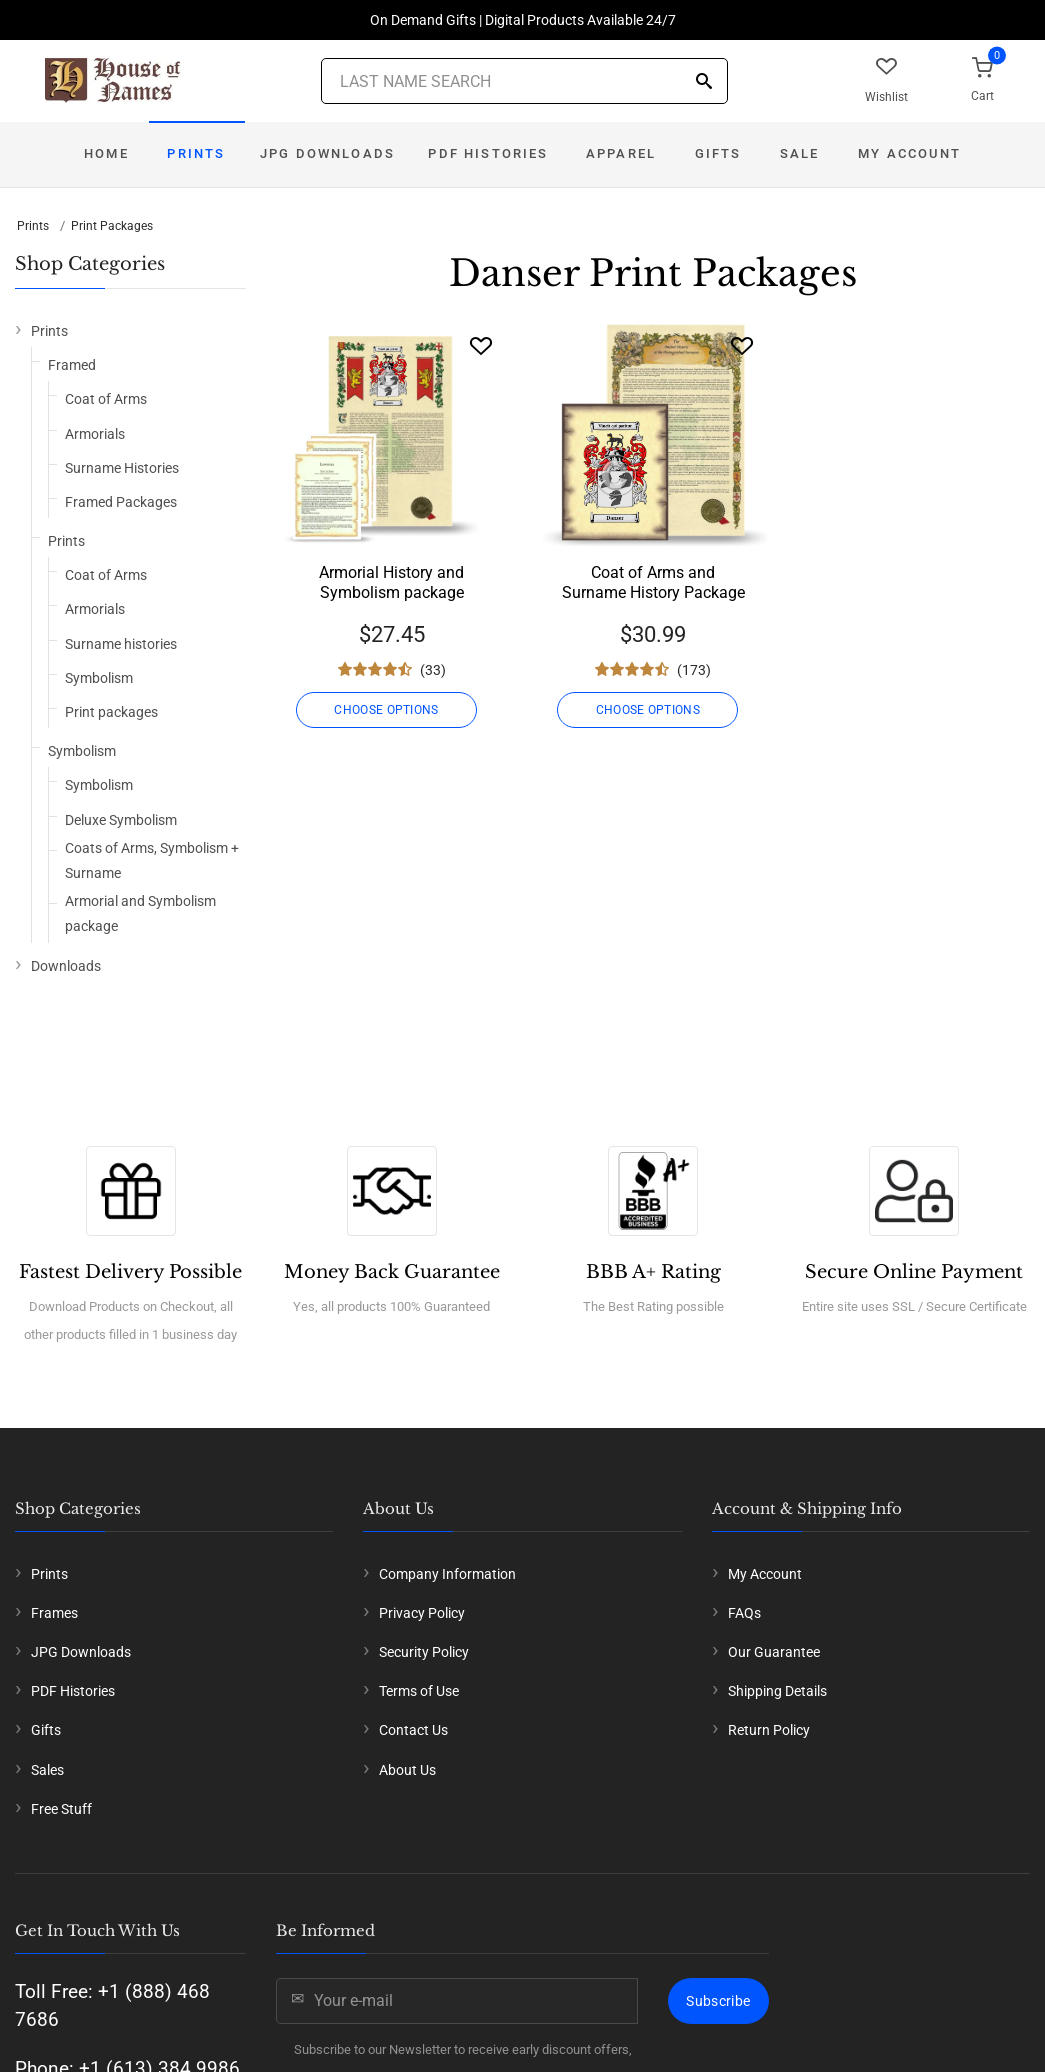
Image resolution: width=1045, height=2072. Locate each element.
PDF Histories (488, 153)
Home (106, 153)
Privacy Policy (422, 1613)
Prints (196, 153)
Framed (72, 365)
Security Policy (424, 1652)
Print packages (111, 712)
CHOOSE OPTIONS (392, 710)
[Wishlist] (481, 345)
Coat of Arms (106, 399)
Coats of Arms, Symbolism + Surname (152, 860)
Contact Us (413, 1730)
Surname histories (121, 644)
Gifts (718, 153)
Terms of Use (419, 1691)
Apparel (621, 153)
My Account (909, 153)
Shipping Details (777, 1691)
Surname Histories (122, 468)
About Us (407, 1770)
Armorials (95, 434)
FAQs (744, 1613)
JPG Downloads (327, 153)
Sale (800, 153)
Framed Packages (121, 502)
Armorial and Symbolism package (140, 913)
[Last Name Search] (524, 81)
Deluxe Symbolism (121, 820)
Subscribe (718, 2001)
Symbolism (99, 678)
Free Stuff (61, 1809)
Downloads (66, 966)
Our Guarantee (774, 1652)
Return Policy (769, 1730)
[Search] (704, 82)
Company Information (447, 1574)
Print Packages (112, 226)
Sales (47, 1770)
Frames (54, 1613)
